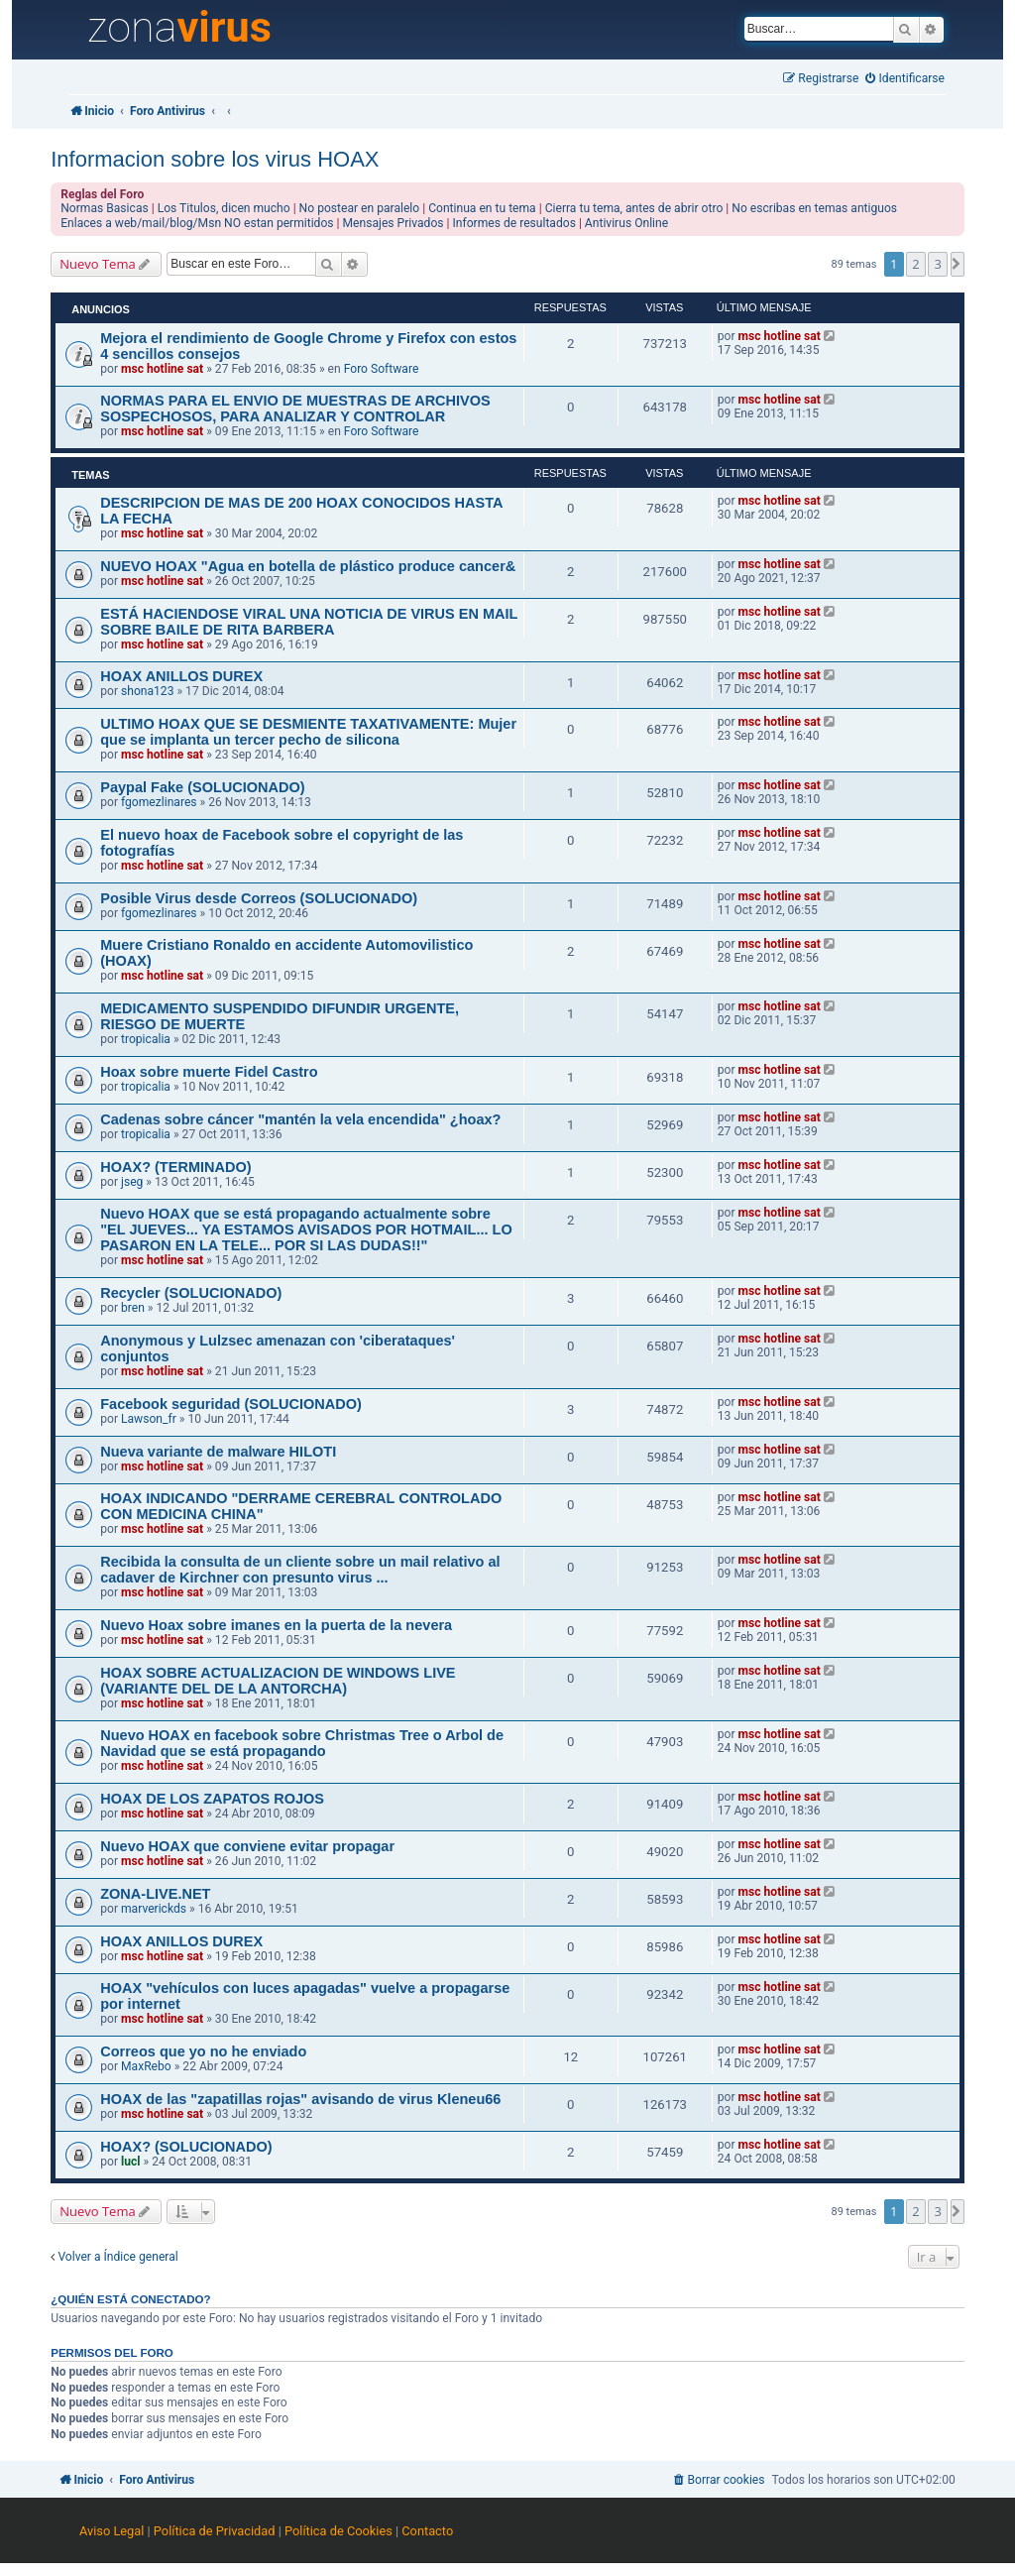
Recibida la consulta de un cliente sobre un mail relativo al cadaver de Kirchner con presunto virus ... (300, 1569)
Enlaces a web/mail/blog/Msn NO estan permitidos (196, 223)
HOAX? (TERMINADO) (175, 1167)
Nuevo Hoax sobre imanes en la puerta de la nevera (276, 1625)
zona (179, 28)
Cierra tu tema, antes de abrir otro (634, 208)
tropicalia (145, 1039)
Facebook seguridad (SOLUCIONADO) (231, 1404)
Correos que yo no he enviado (203, 2051)
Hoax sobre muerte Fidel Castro (208, 1072)
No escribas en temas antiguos (814, 208)
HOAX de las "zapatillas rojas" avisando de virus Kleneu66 (300, 2099)
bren (133, 1308)
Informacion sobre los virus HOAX (215, 159)
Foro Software (381, 369)
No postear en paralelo (359, 208)
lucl (130, 2161)
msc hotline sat (162, 369)
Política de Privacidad (215, 2530)
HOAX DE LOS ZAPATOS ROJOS (212, 1799)
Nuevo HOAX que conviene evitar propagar (247, 1846)
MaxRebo (146, 2066)
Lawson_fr (148, 1419)
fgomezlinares (159, 802)
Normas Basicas (104, 208)
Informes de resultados (514, 223)
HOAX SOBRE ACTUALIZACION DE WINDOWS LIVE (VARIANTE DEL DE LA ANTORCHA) (277, 1681)
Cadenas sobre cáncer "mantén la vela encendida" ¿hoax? (300, 1119)
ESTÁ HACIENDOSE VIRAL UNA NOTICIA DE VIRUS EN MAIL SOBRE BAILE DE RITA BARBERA (308, 622)
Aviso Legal (111, 2530)
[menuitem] (905, 78)
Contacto (427, 2530)
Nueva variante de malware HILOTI (218, 1452)
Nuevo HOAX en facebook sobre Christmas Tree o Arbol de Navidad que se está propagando (302, 1743)
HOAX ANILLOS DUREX (181, 676)
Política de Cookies (338, 2530)
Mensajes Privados (393, 223)
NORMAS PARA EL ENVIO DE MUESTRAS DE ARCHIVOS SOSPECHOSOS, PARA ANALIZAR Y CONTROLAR (295, 408)
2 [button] (915, 264)
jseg (132, 1182)
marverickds (153, 1909)
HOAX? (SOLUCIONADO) (186, 2147)
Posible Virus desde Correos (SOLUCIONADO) (258, 898)
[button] (957, 264)
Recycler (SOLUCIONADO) (191, 1293)
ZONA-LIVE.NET (155, 1894)
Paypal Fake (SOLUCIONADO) (202, 787)
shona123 (147, 691)
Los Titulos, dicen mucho (224, 208)
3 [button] (937, 264)
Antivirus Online (626, 223)
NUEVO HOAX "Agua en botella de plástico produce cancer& (307, 566)
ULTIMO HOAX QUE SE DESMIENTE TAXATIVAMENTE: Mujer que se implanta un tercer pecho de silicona (308, 732)
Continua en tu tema (482, 208)
